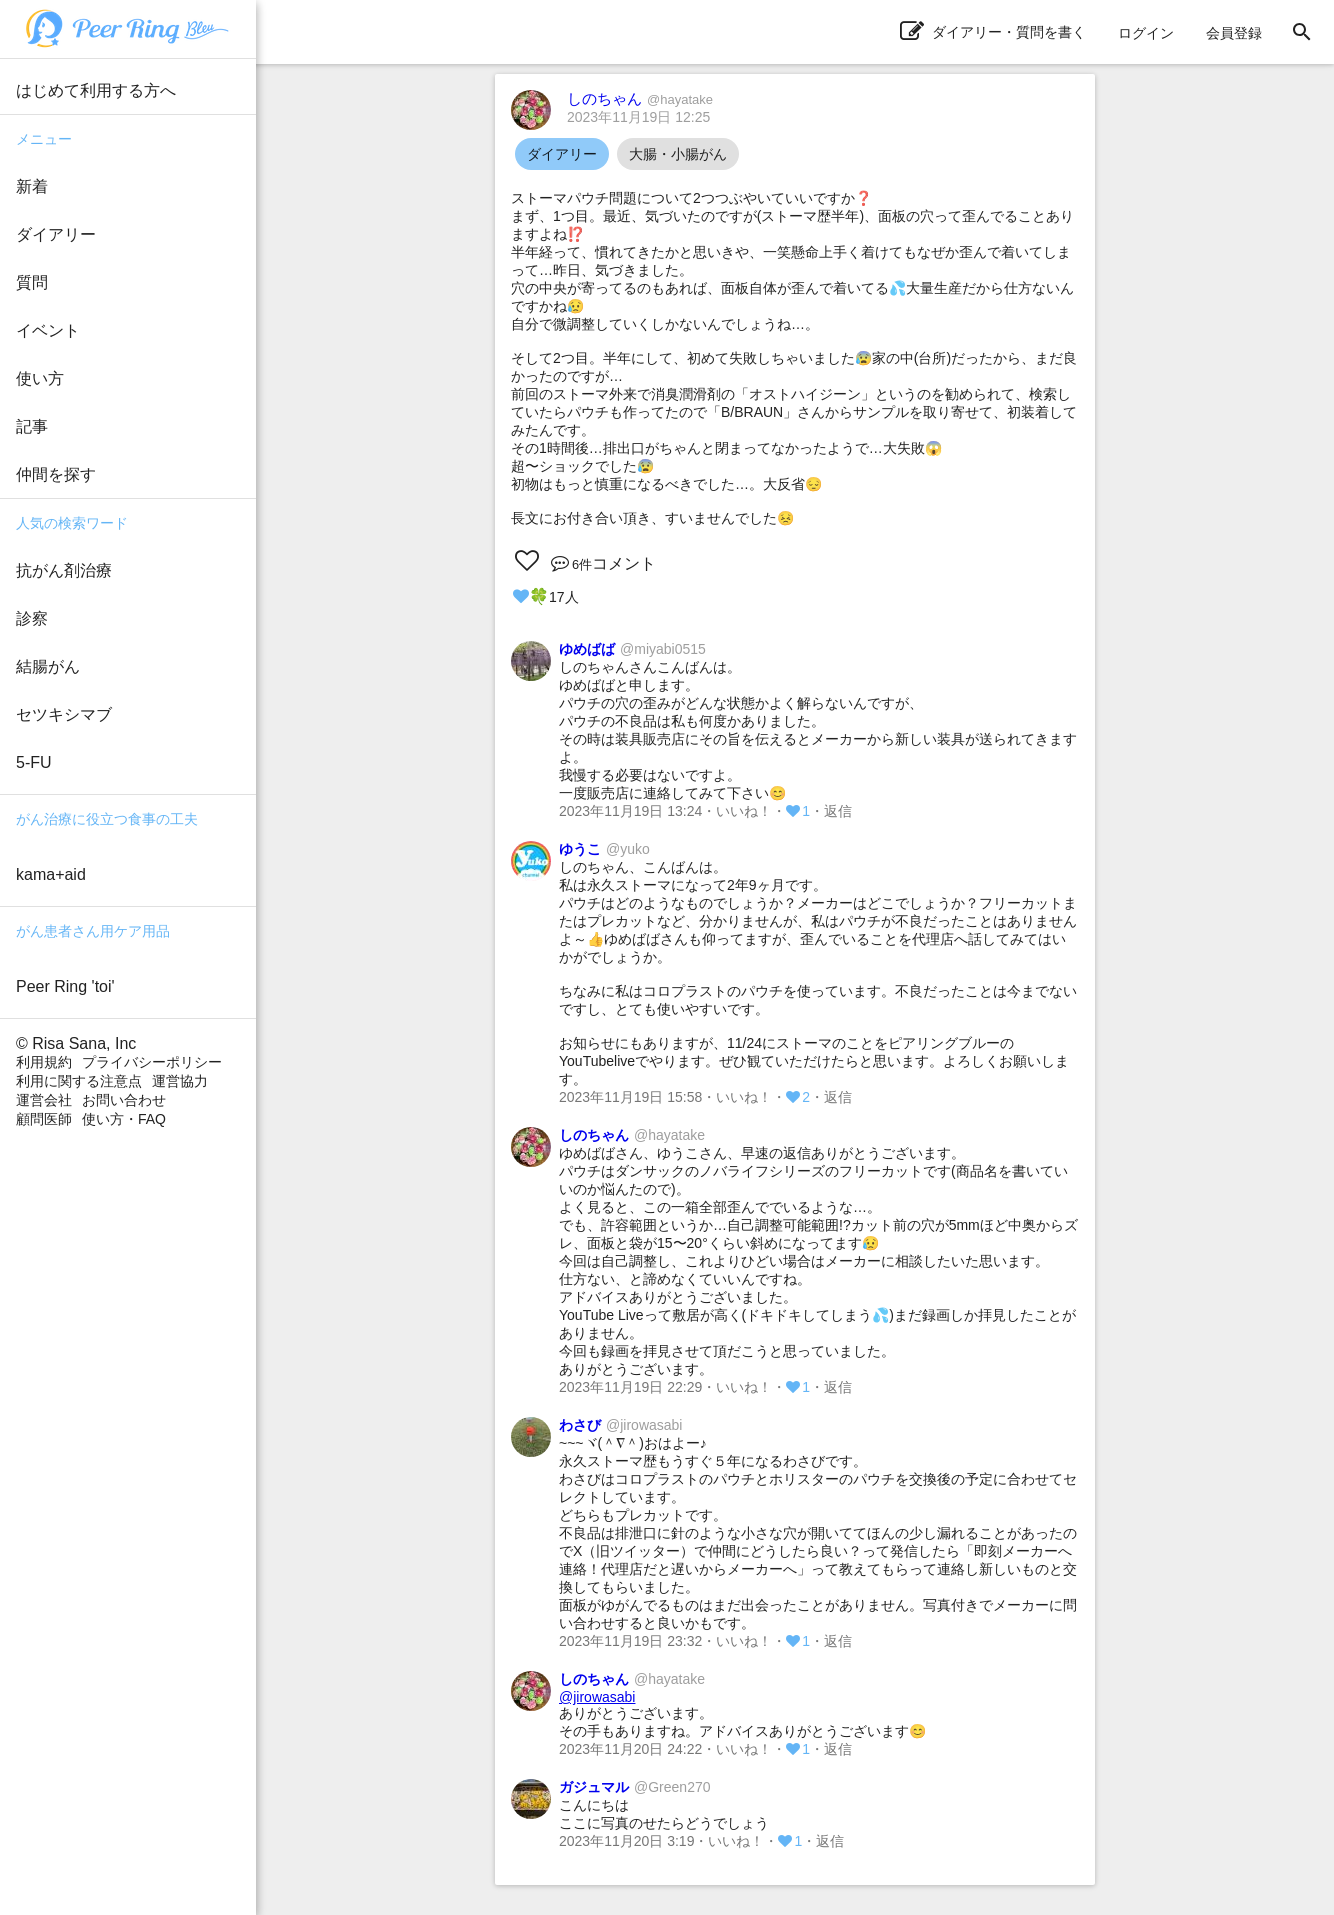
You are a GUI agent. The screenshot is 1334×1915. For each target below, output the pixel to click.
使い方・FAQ (124, 1119)
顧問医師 (44, 1119)
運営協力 (180, 1081)
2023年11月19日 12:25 (638, 117)
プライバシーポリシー (152, 1062)
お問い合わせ (124, 1100)
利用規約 (44, 1062)
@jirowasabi (597, 1697)
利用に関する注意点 (79, 1081)
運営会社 (44, 1100)
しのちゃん (640, 98)
